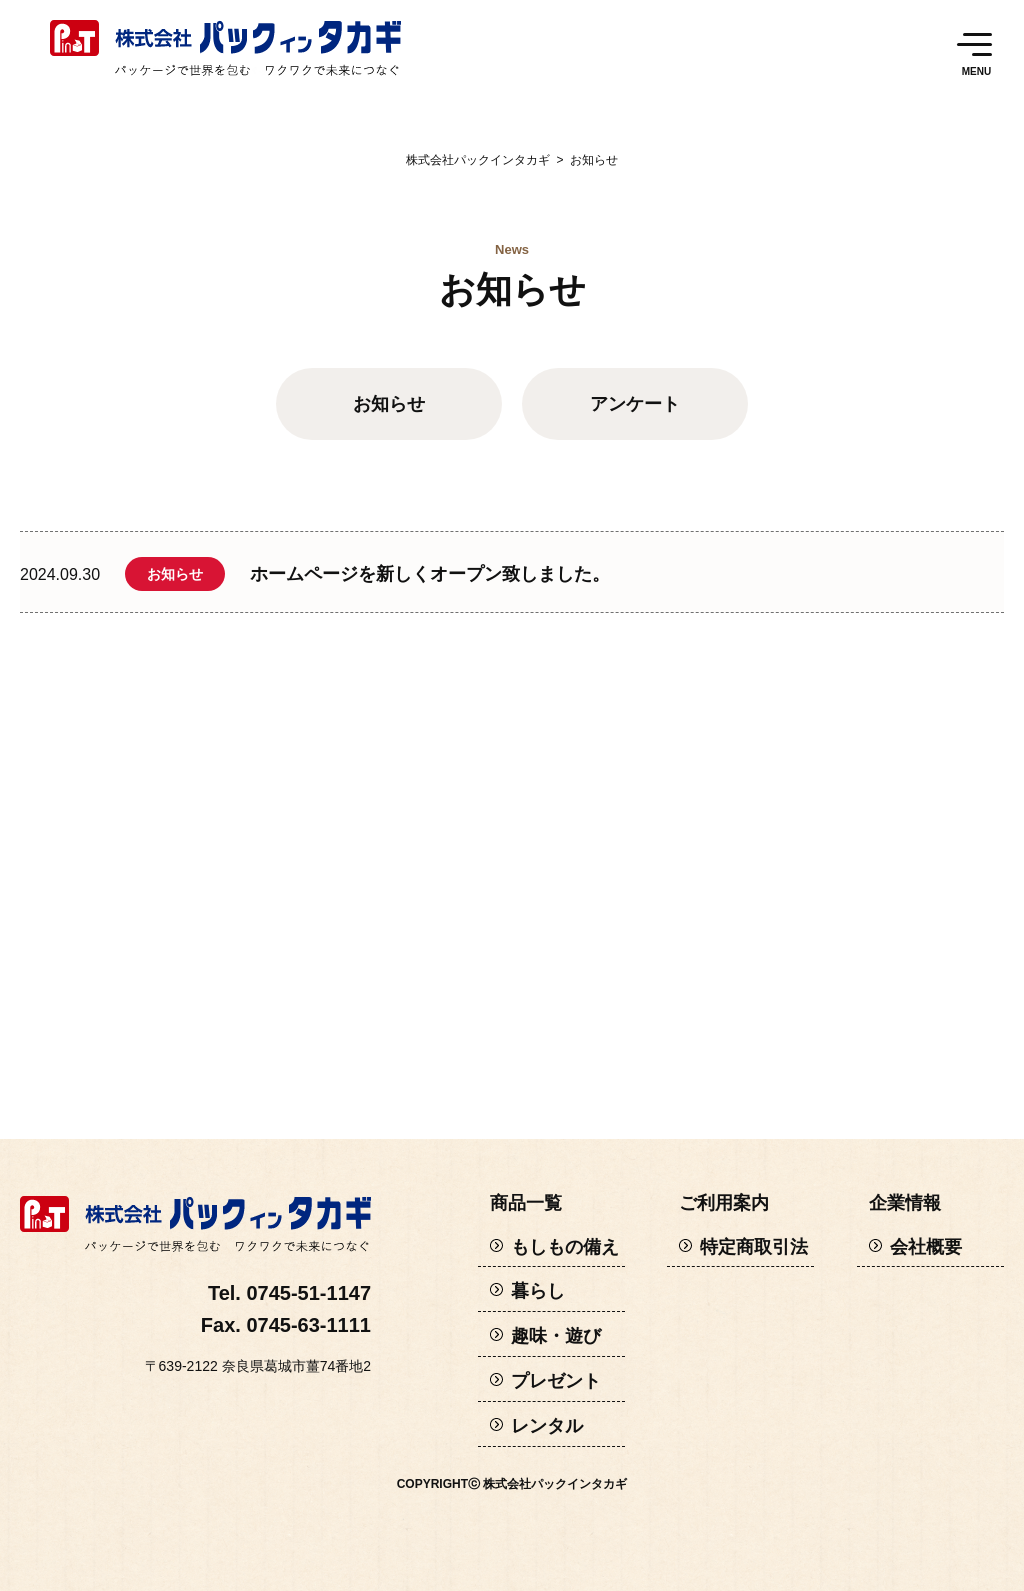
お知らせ (584, 160)
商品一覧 (526, 1203)
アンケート (635, 404)
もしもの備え (565, 1247)
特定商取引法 (754, 1247)
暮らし (538, 1291)
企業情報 (905, 1203)
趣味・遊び (556, 1336)
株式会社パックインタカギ (478, 160)
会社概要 (926, 1247)
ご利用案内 (724, 1203)
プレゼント (556, 1381)
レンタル (547, 1426)
